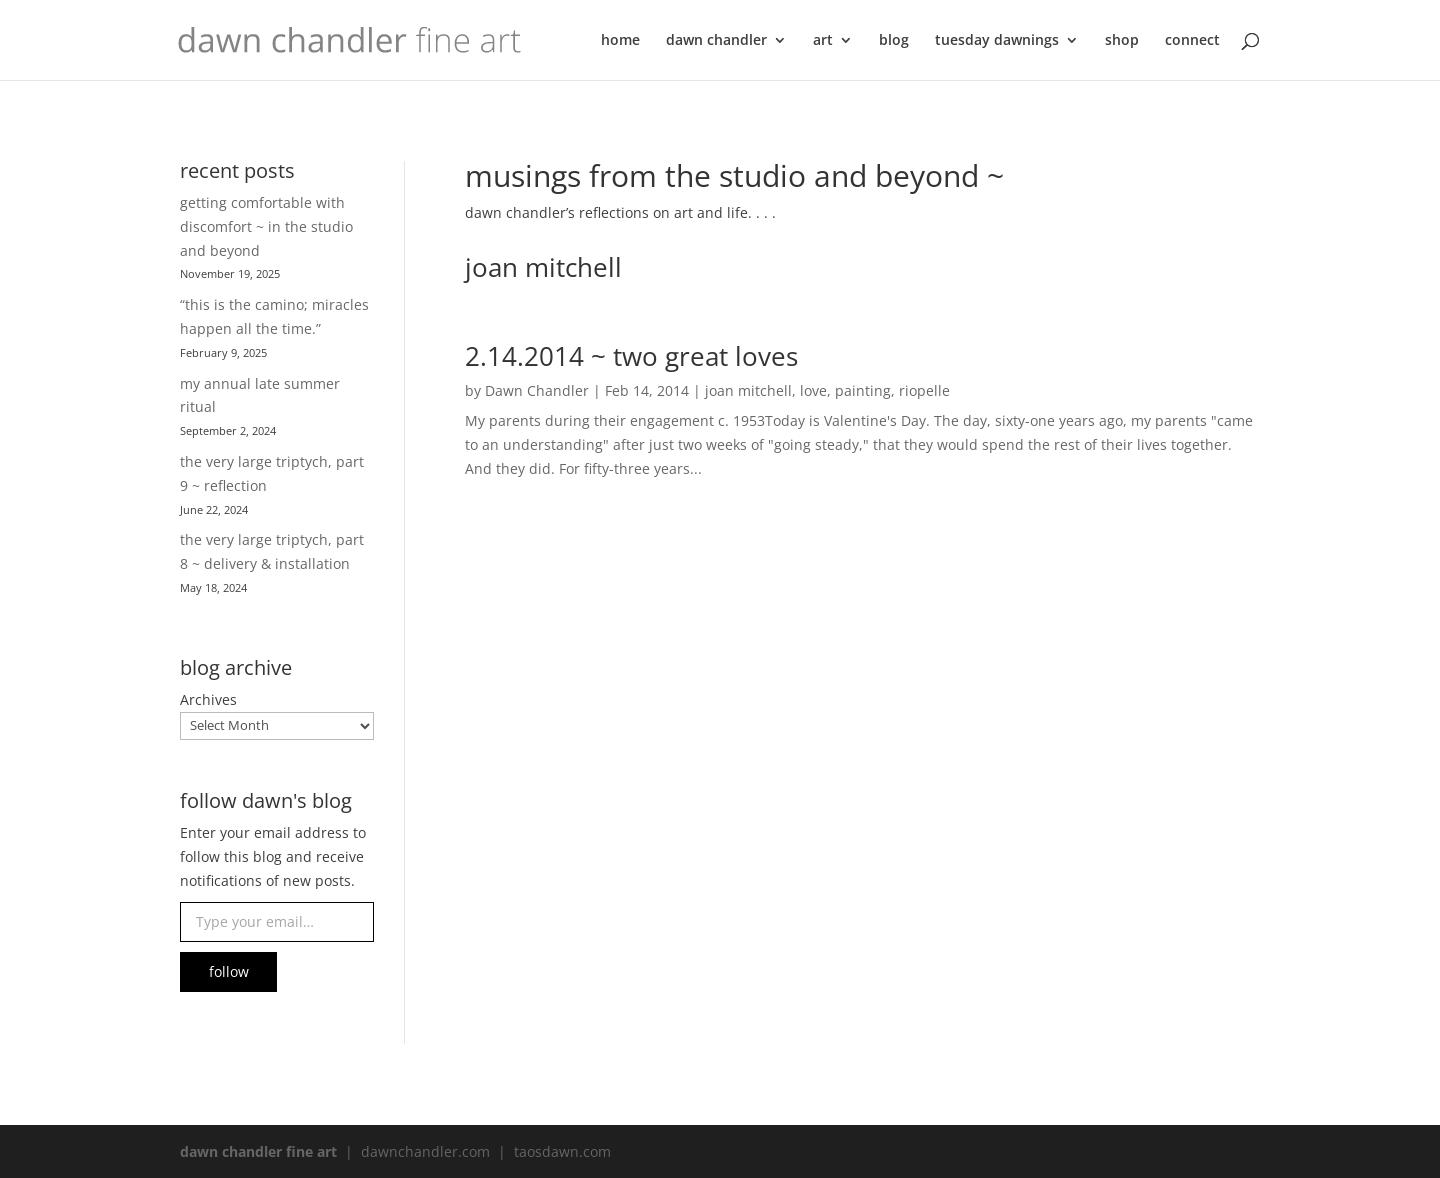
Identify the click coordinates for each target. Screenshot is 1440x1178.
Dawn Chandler (537, 390)
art (823, 41)
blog (894, 41)
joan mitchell (748, 390)
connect (1192, 41)
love (813, 390)
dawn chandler (716, 41)
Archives (208, 699)
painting (863, 390)
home (620, 41)
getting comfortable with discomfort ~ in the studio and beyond (266, 226)
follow (229, 971)
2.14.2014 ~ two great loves (631, 356)
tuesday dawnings (997, 41)
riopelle (924, 390)
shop (1122, 41)
